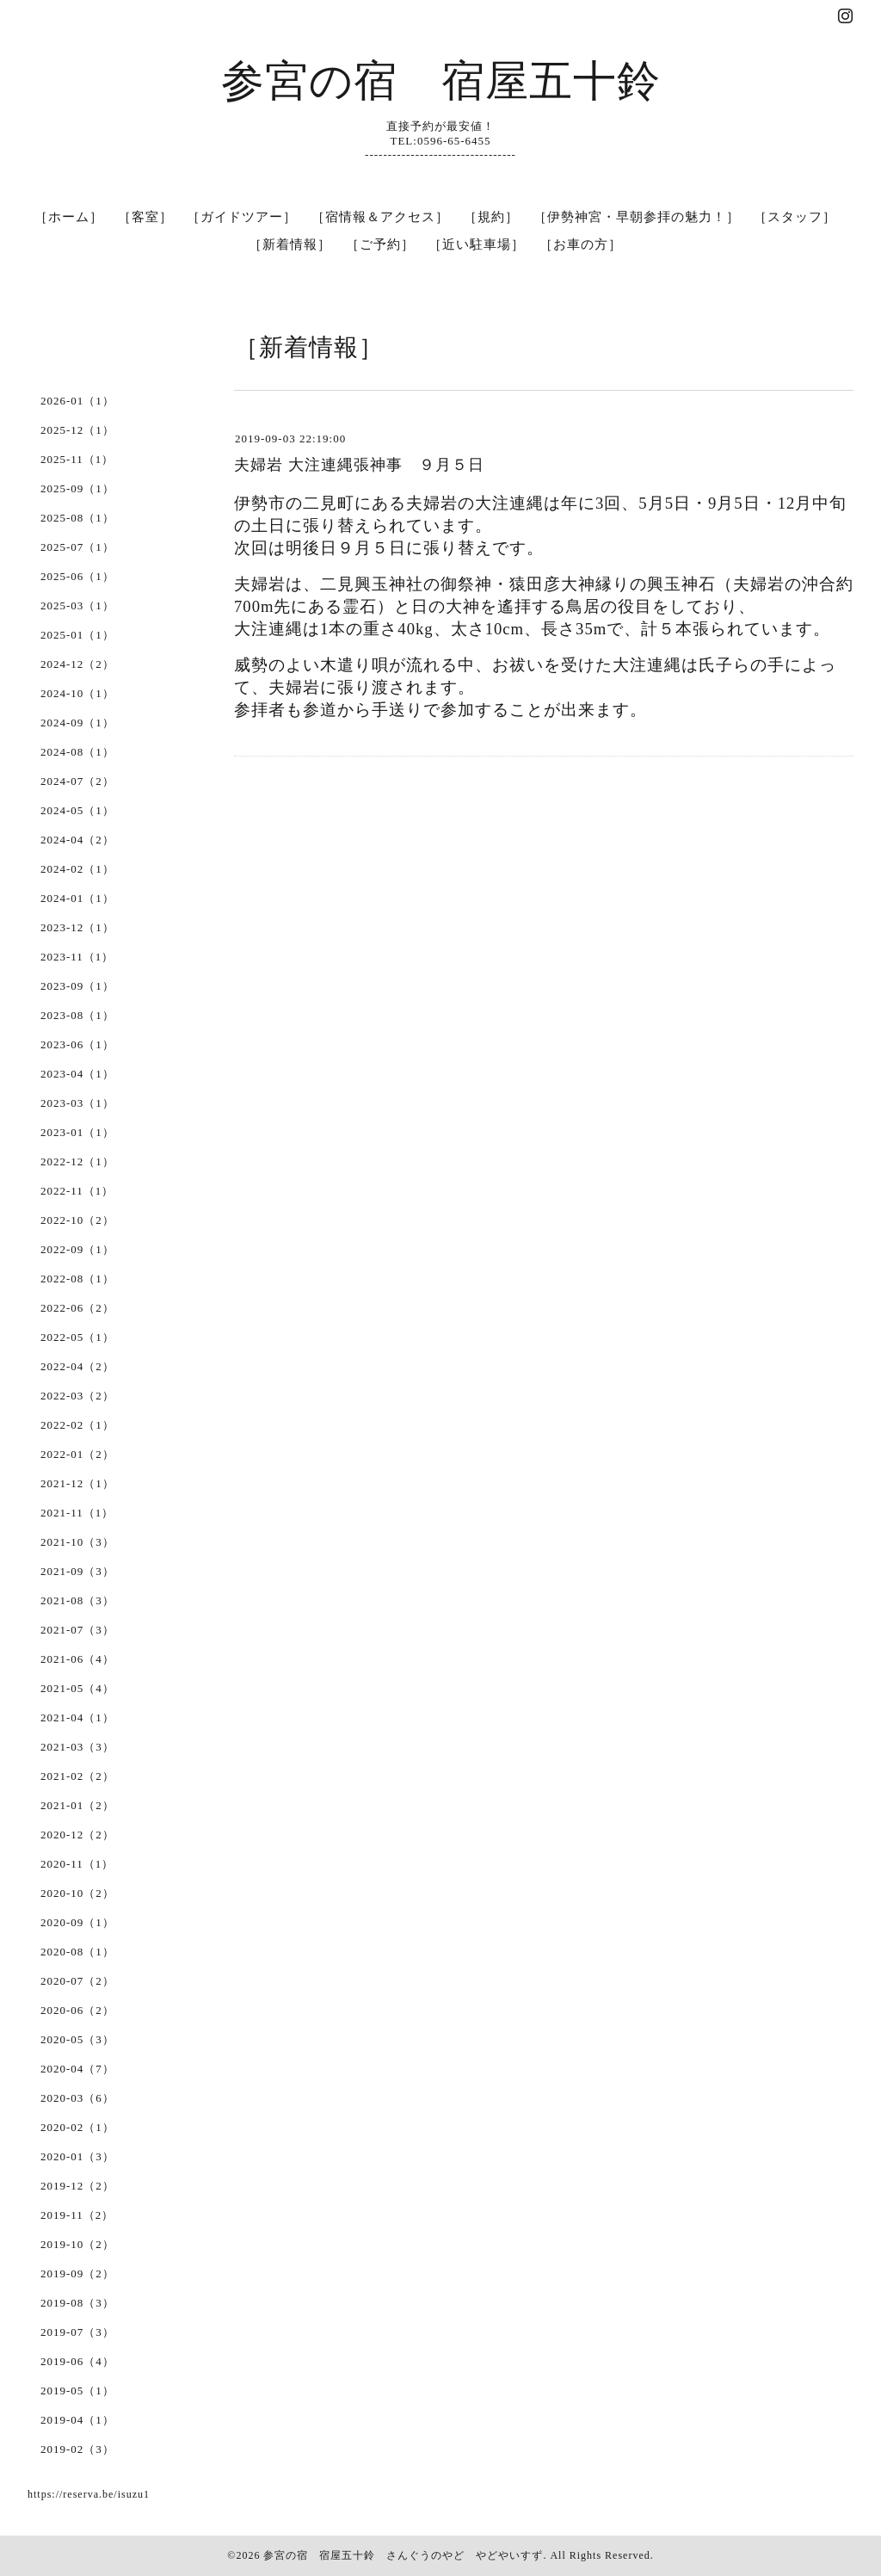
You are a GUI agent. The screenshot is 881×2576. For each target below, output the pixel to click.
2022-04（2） (77, 1366)
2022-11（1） (77, 1190)
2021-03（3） (77, 1746)
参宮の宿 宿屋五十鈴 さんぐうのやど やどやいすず (403, 2555)
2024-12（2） (77, 664)
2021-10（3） (77, 1541)
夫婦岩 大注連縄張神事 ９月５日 (359, 464)
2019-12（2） (77, 2185)
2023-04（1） (77, 1073)
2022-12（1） (77, 1161)
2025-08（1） (77, 517)
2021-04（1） (77, 1717)
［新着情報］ (290, 244)
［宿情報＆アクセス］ (380, 217)
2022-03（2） (77, 1395)
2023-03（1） (77, 1102)
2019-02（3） (77, 2449)
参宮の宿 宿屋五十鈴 (441, 81)
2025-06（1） (77, 576)
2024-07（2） (77, 781)
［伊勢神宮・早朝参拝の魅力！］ (636, 217)
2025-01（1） (77, 634)
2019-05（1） (77, 2390)
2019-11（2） (77, 2214)
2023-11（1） (77, 956)
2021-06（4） (77, 1658)
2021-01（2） (77, 1805)
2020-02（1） (77, 2127)
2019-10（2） (77, 2244)
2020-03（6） (77, 2097)
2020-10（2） (77, 1893)
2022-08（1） (77, 1278)
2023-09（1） (77, 985)
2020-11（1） (77, 1863)
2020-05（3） (77, 2039)
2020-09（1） (77, 1922)
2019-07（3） (77, 2332)
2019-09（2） (77, 2273)
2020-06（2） (77, 2010)
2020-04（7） (77, 2068)
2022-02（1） (77, 1424)
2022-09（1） (77, 1249)
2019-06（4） (77, 2361)
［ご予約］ (380, 244)
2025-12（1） (77, 429)
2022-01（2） (77, 1454)
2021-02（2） (77, 1776)
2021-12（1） (77, 1483)
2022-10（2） (77, 1220)
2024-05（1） (77, 810)
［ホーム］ (68, 217)
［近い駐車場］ (476, 244)
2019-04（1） (77, 2419)
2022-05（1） (77, 1337)
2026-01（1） (77, 400)
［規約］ (491, 217)
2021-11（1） (77, 1512)
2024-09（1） (77, 722)
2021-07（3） (77, 1629)
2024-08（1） (77, 751)
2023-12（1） (77, 927)
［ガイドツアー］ (242, 217)
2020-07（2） (77, 1980)
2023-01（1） (77, 1132)
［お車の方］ (580, 244)
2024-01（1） (77, 898)
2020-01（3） (77, 2156)
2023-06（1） (77, 1044)
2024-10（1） (77, 693)
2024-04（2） (77, 839)
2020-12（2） (77, 1834)
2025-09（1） (77, 488)
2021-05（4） (77, 1688)
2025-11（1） (77, 459)
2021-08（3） (77, 1600)
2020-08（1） (77, 1951)
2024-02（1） (77, 868)
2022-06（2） (77, 1307)
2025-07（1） (77, 547)
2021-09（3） (77, 1571)
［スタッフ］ (795, 217)
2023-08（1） (77, 1015)
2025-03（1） (77, 605)
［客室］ (145, 217)
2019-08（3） (77, 2302)
